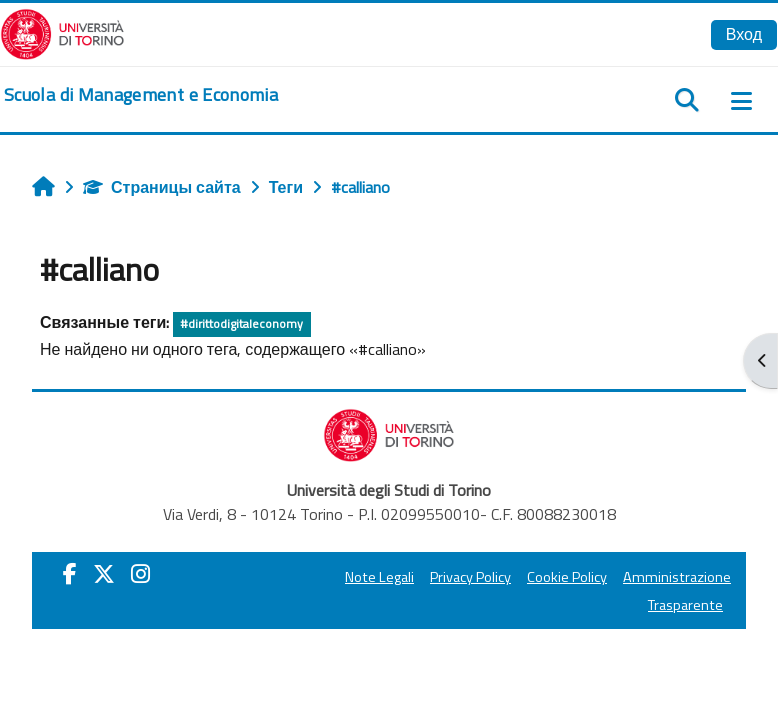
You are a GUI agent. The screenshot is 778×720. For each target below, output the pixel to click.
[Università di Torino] (62, 32)
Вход (744, 34)
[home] (141, 95)
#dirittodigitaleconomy (241, 323)
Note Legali (379, 577)
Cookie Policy (567, 577)
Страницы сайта (162, 187)
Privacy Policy (470, 577)
